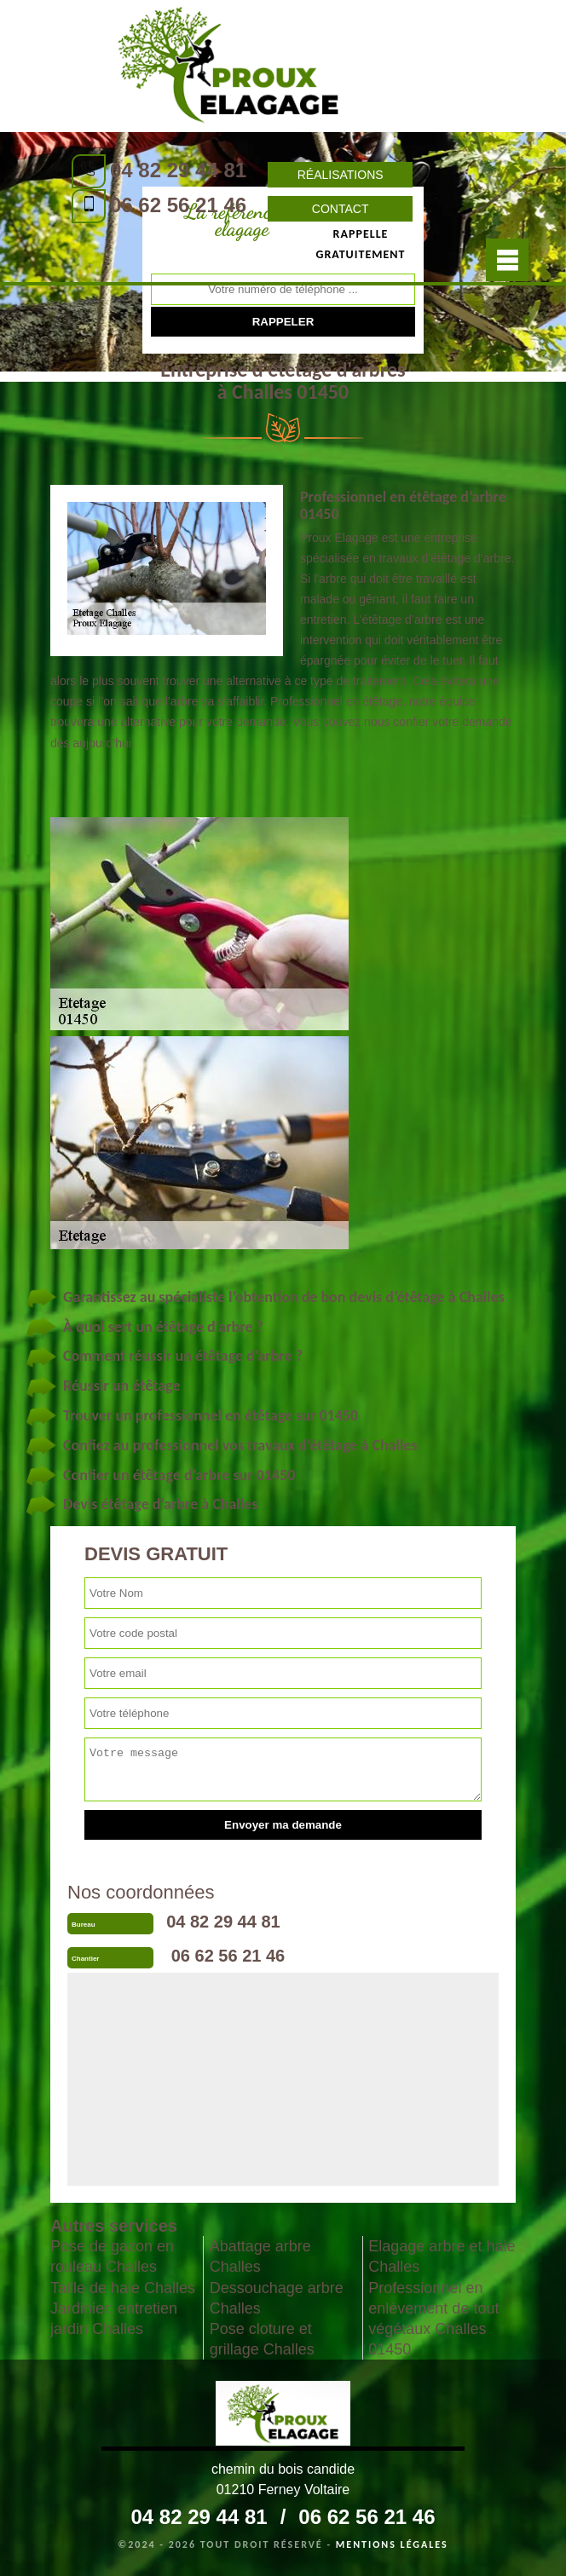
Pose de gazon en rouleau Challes (112, 2256)
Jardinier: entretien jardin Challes (113, 2318)
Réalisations (340, 175)
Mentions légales (392, 2544)
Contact (340, 209)
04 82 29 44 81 (178, 170)
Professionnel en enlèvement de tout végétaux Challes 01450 (433, 2318)
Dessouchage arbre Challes (277, 2298)
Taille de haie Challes (122, 2288)
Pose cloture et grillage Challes (262, 2339)
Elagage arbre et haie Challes (441, 2256)
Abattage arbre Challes (260, 2256)
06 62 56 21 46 (178, 204)
